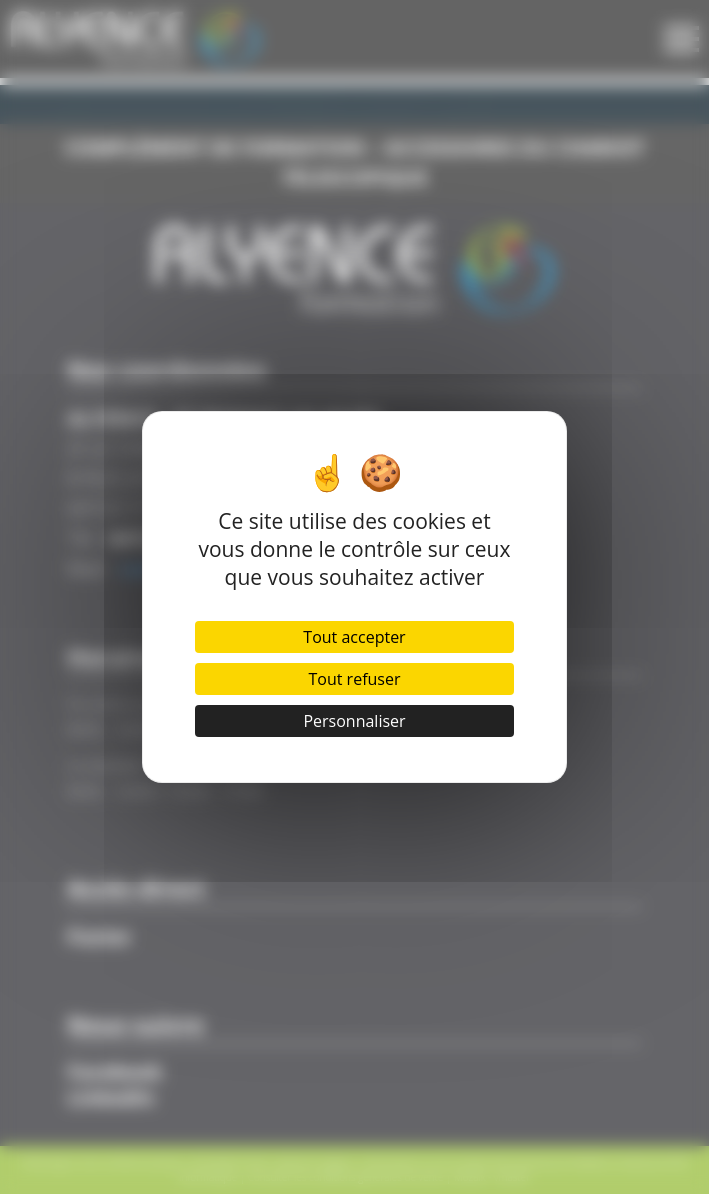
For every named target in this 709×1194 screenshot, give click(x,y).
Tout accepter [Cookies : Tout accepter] (354, 637)
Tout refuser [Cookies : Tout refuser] (355, 679)
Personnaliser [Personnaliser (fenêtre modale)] (354, 721)
